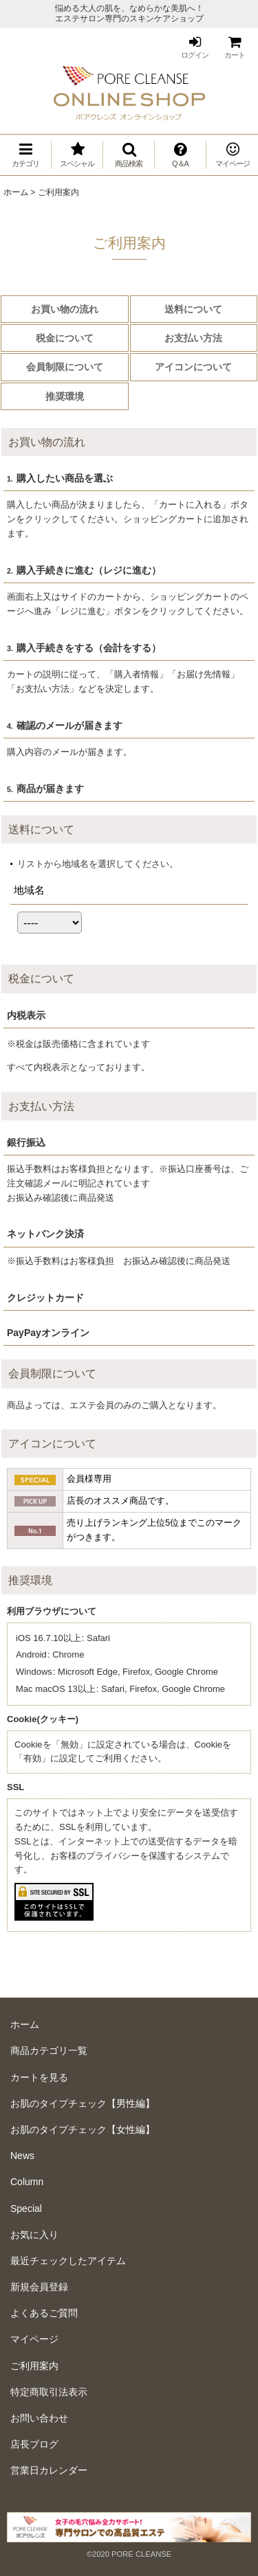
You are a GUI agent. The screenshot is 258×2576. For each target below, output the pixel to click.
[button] (129, 155)
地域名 (29, 890)
